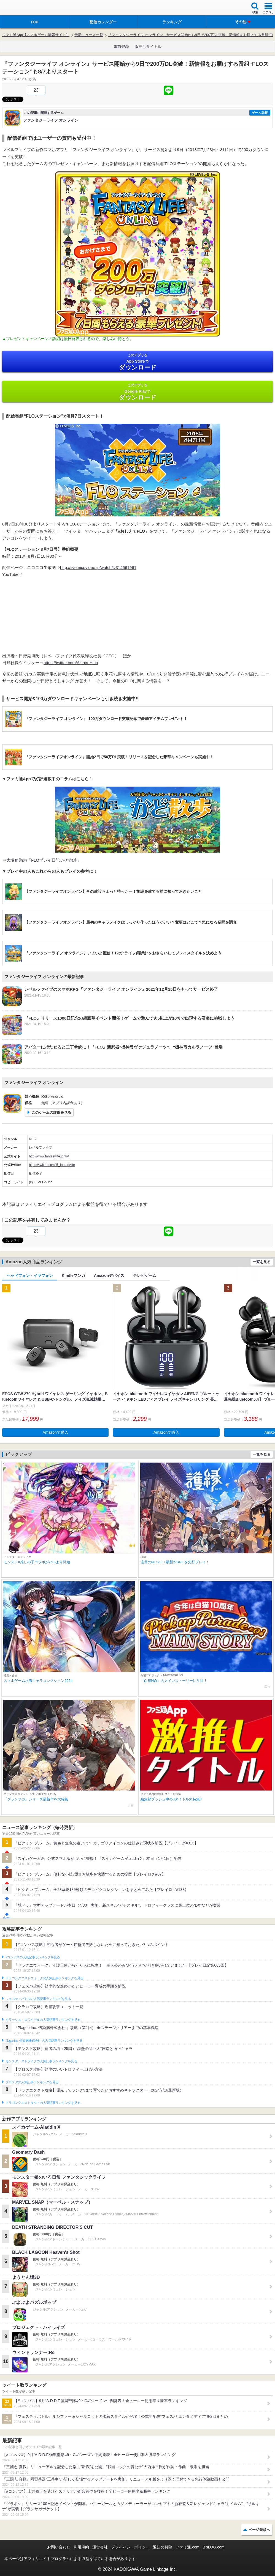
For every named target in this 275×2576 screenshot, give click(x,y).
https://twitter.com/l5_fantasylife (52, 1165)
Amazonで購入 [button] (55, 1432)
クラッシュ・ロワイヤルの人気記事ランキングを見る (43, 2019)
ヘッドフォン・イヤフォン (30, 1275)
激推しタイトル (147, 46)
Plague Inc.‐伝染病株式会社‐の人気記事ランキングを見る (44, 2040)
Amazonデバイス (109, 1275)
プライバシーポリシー (130, 2547)
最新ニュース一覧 (88, 35)
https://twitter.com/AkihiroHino (71, 662)
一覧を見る (262, 1262)
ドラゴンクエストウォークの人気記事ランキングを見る (44, 1978)
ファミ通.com (187, 2547)
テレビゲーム (144, 1275)
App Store (137, 362)
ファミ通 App (20, 8)
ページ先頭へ (259, 2530)
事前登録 (121, 46)
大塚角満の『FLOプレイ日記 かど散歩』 (44, 860)
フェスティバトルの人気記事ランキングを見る (38, 1998)
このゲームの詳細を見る (51, 1112)
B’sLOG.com (214, 2547)
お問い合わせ (58, 2547)
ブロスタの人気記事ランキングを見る (32, 2082)
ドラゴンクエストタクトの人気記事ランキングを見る (43, 2102)
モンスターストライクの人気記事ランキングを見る (41, 2061)
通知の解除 (162, 2547)
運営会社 (100, 2547)
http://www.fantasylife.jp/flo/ (49, 1156)
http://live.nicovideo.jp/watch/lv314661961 (98, 567)
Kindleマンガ (73, 1275)
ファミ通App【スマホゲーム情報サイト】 (35, 35)
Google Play (137, 392)
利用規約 (81, 2547)
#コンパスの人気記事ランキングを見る (33, 1957)
